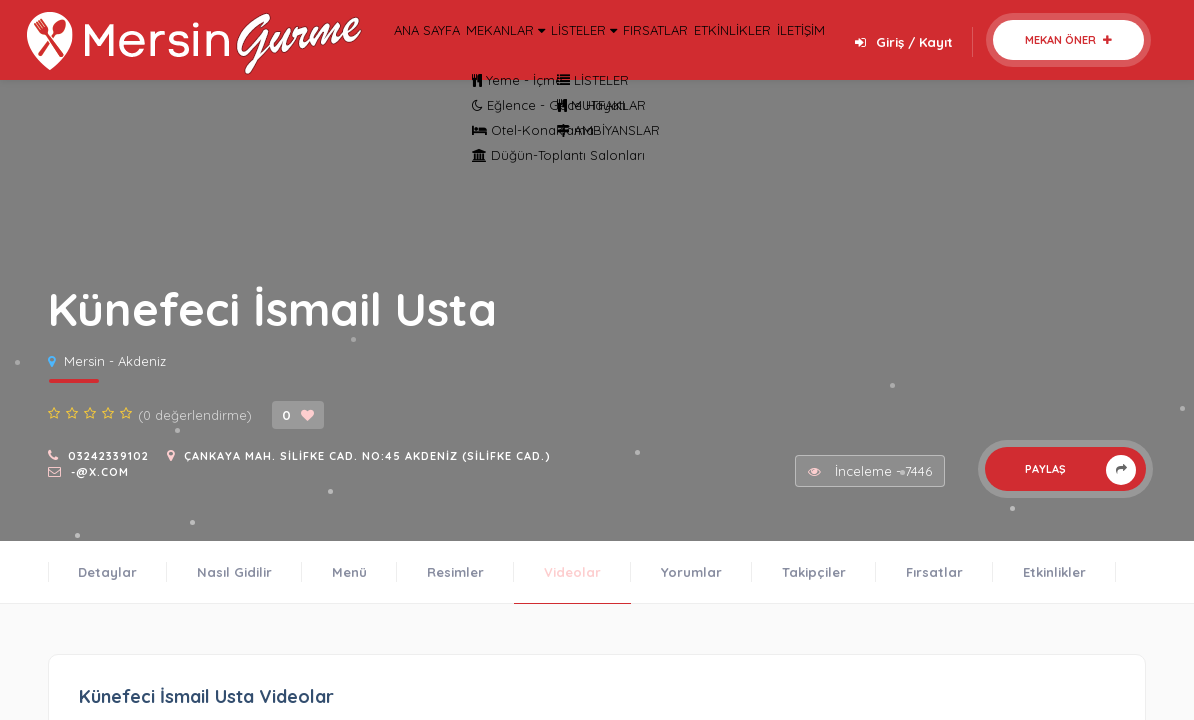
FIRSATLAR (735, 56)
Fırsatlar (934, 572)
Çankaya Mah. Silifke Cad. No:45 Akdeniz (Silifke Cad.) (367, 456)
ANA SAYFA (431, 56)
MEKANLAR (533, 56)
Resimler (455, 572)
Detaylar (107, 572)
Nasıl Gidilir (234, 572)
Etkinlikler (1054, 572)
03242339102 (108, 456)
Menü (349, 572)
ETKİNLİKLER (834, 56)
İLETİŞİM (926, 56)
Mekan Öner (1068, 40)
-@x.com (100, 472)
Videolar (572, 572)
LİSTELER (639, 56)
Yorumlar (691, 572)
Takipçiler (814, 572)
